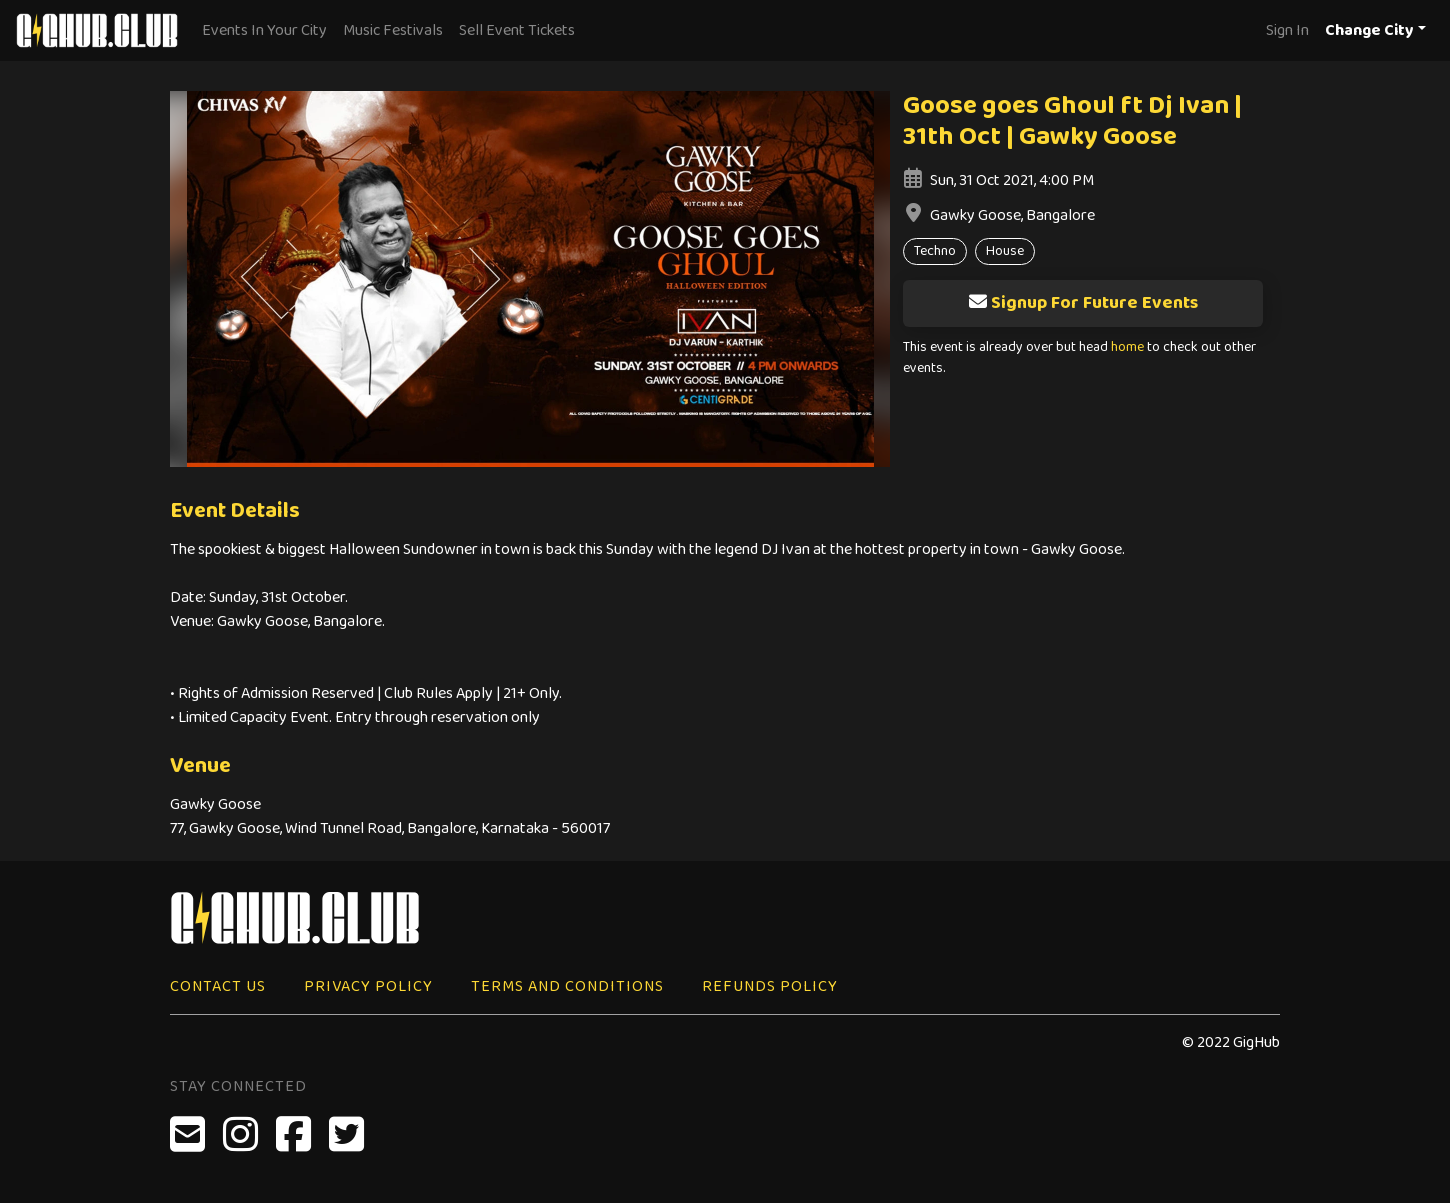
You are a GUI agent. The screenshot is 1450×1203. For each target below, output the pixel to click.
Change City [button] (1369, 30)
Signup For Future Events (1083, 303)
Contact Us (218, 986)
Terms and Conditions (567, 986)
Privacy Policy (368, 986)
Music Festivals (393, 30)
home (1127, 347)
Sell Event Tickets (517, 30)
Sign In (1287, 30)
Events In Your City (264, 30)
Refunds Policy (770, 986)
